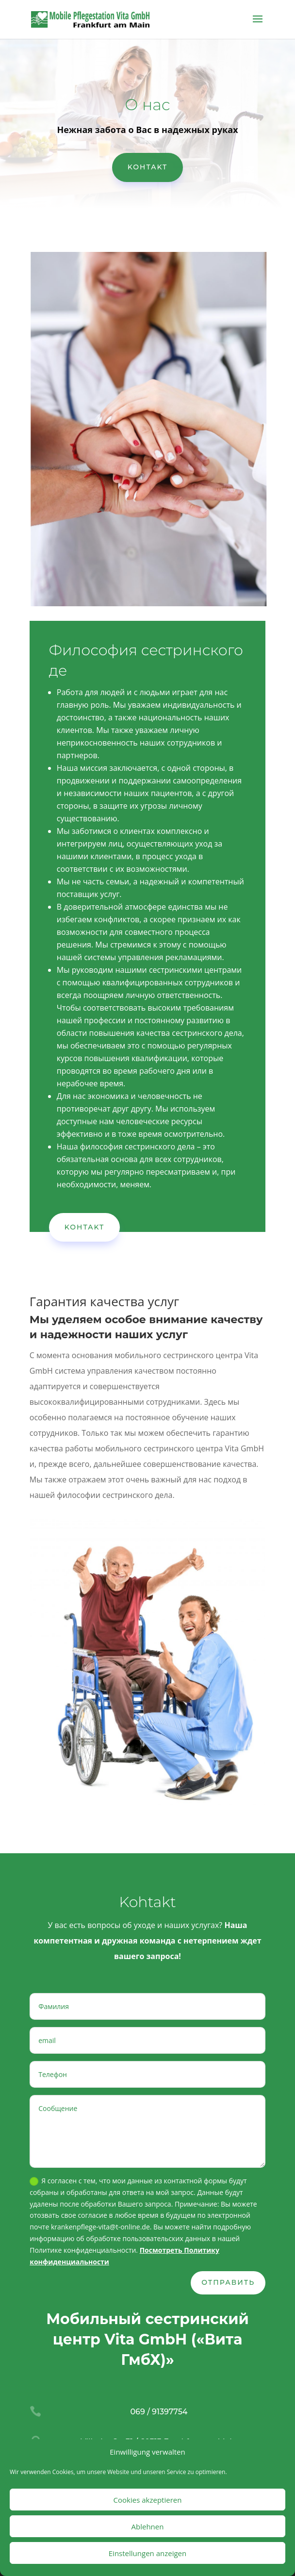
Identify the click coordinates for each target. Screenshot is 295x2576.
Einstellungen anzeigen (147, 2553)
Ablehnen (147, 2526)
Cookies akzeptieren (148, 2500)
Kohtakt (148, 167)
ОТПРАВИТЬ (228, 2282)
